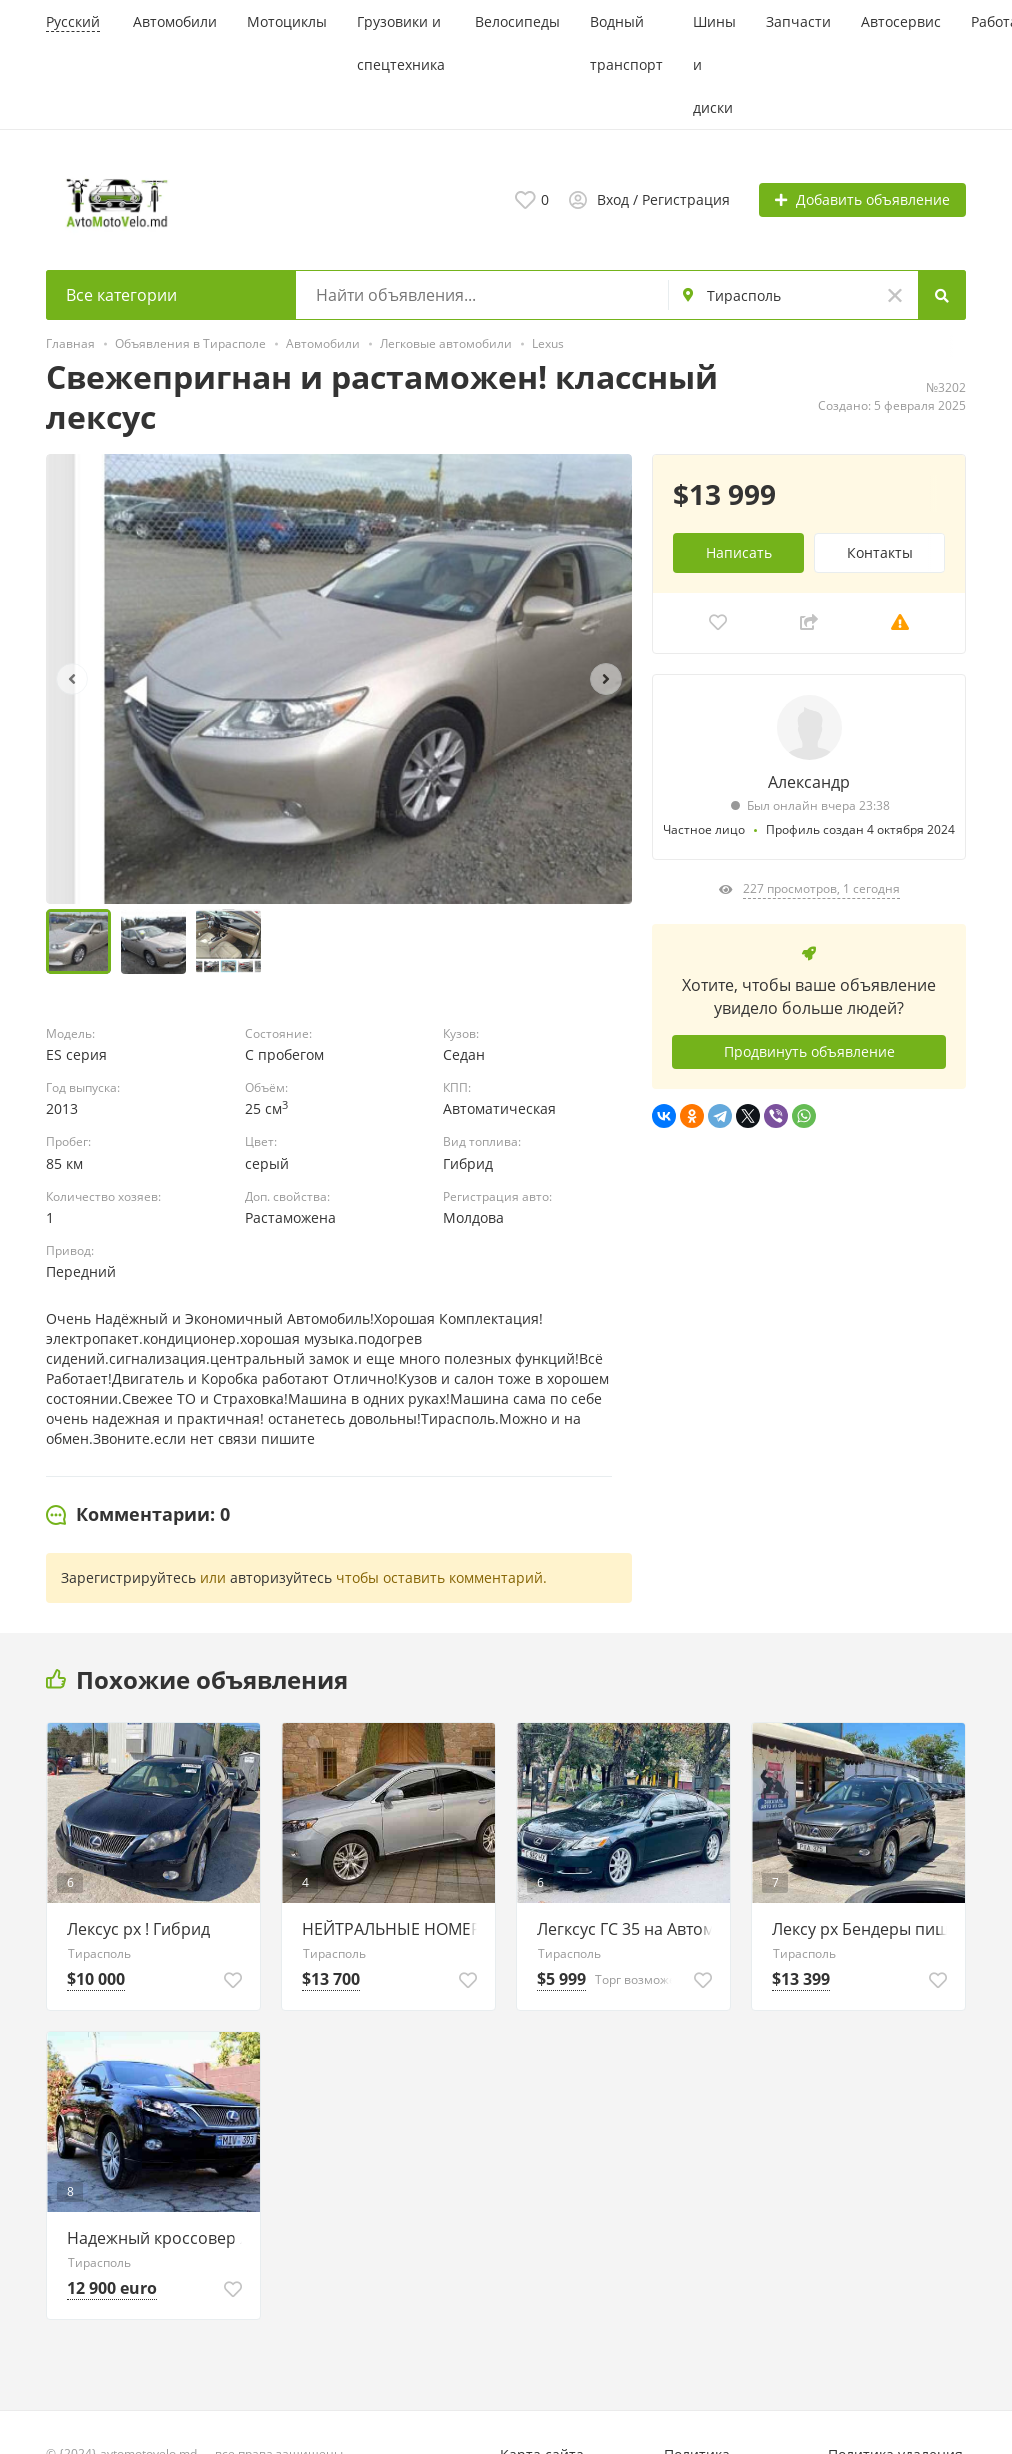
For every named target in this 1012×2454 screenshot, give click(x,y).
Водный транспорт (626, 43)
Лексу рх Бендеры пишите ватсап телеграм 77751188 (863, 1929)
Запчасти (798, 21)
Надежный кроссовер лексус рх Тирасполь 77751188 (158, 2238)
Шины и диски (714, 64)
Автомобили (175, 21)
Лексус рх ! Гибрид (138, 1929)
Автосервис (901, 21)
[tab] (138, 1515)
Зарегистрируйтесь (128, 1577)
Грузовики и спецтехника (401, 43)
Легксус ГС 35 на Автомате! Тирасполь (628, 1929)
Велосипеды (517, 21)
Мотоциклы (287, 21)
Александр (809, 782)
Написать (739, 552)
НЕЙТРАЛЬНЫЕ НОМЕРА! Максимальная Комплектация (393, 1929)
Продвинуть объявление (809, 1051)
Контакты (880, 552)
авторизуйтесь (281, 1577)
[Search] (942, 295)
